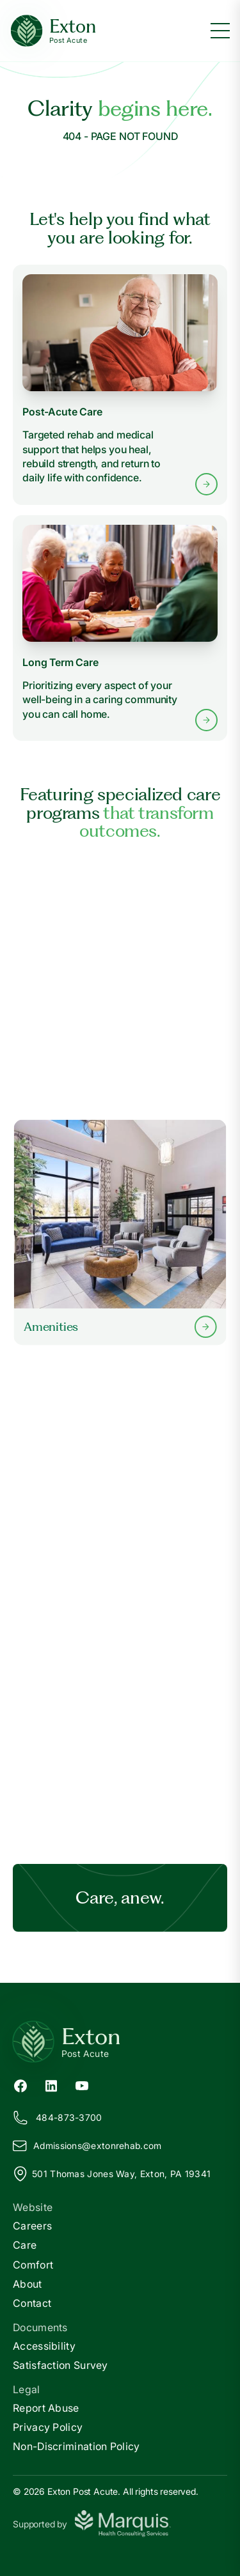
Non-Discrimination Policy (76, 2446)
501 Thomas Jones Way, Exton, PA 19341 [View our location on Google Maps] (112, 2174)
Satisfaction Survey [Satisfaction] (60, 2365)
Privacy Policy (48, 2427)
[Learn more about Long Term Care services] (120, 628)
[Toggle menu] (220, 30)
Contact (32, 2303)
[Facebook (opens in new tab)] (20, 2084)
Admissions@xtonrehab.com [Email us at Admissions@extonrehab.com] (87, 2145)
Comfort (33, 2264)
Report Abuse (46, 2407)
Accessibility (44, 2345)
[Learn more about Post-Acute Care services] (120, 385)
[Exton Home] (53, 31)
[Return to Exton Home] (120, 2041)
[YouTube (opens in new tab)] (82, 2084)
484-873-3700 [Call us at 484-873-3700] (57, 2117)
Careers (32, 2225)
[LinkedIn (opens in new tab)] (51, 2084)
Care (24, 2244)
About (27, 2283)
